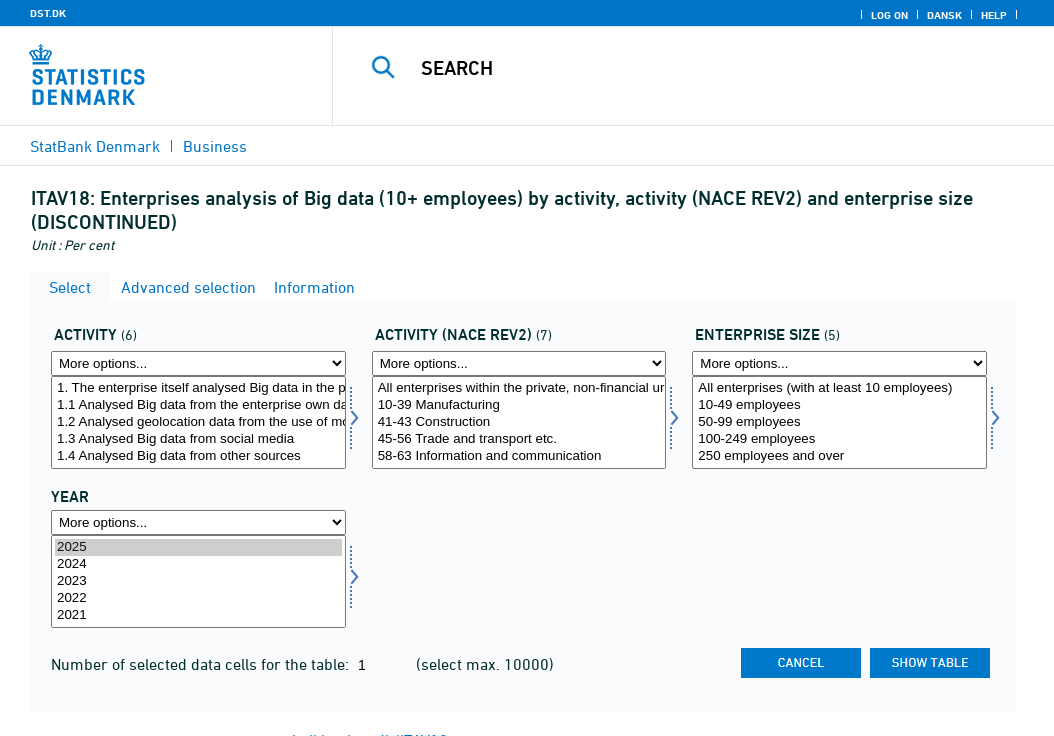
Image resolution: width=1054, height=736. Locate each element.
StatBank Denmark (95, 146)
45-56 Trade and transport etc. (519, 439)
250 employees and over (839, 456)
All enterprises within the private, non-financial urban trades (519, 388)
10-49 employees (839, 405)
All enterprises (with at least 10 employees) (839, 388)
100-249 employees (839, 439)
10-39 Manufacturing (519, 405)
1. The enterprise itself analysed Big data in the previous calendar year (198, 388)
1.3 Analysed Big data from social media (198, 439)
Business (215, 146)
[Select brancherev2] (519, 422)
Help (994, 15)
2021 (198, 615)
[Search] (698, 68)
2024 (198, 564)
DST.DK (48, 13)
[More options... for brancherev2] (519, 363)
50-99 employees (839, 422)
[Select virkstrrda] (839, 422)
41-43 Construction (519, 422)
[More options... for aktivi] (198, 363)
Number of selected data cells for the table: (202, 664)
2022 (198, 598)
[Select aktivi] (198, 422)
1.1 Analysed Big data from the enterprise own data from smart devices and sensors (198, 405)
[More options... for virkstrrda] (839, 363)
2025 (198, 547)
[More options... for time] (198, 522)
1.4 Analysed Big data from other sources (198, 456)
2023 (198, 581)
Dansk (944, 15)
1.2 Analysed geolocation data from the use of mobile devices (198, 422)
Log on (889, 15)
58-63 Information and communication (519, 456)
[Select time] (198, 581)
